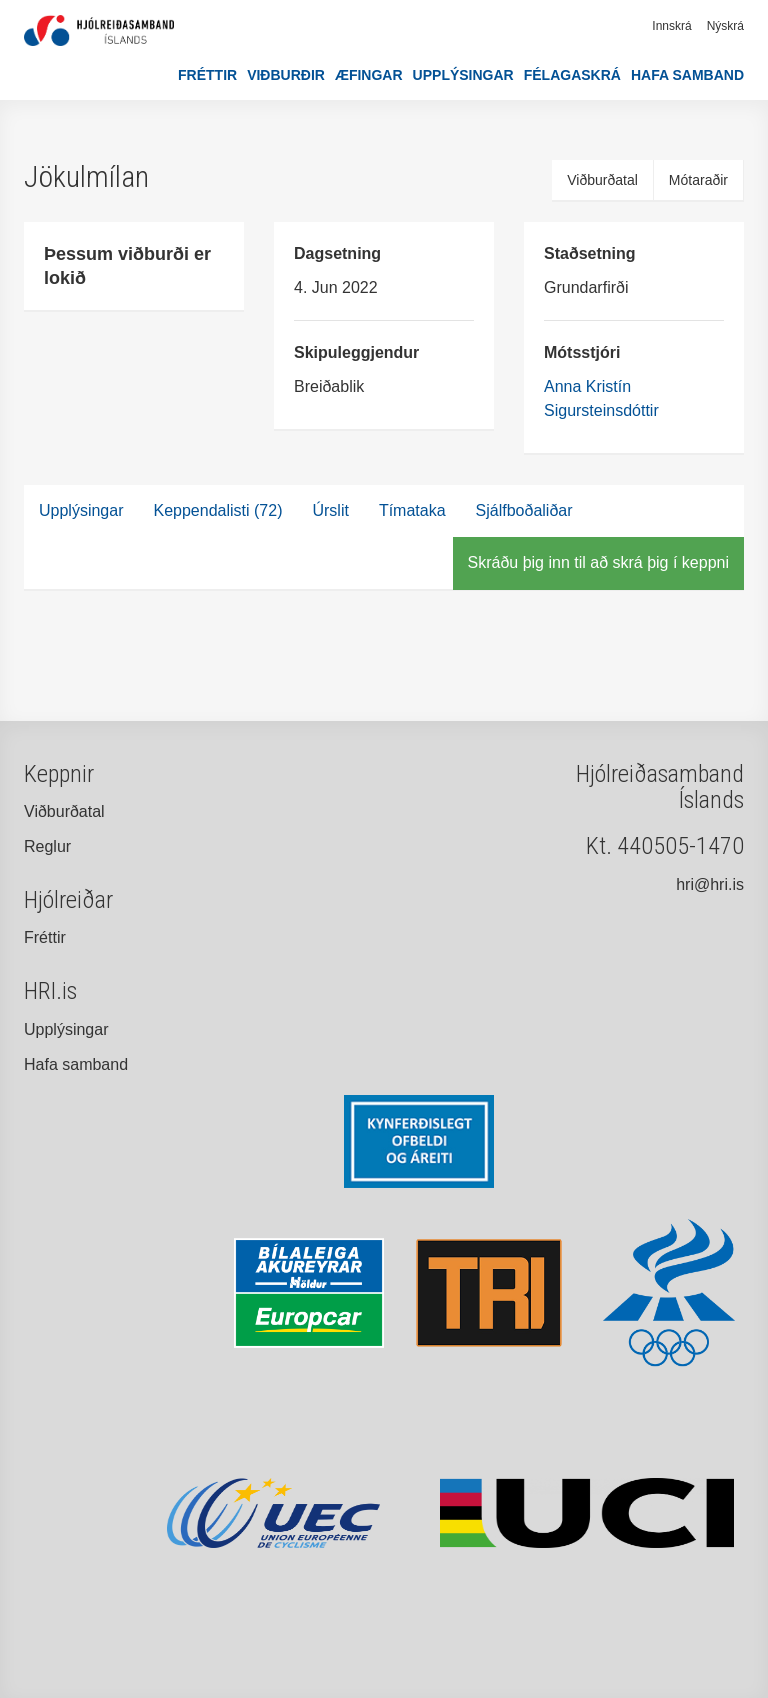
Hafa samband (687, 75)
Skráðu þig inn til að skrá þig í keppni (598, 562)
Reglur (47, 846)
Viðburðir (286, 75)
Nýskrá (725, 26)
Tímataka (412, 510)
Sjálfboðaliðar (524, 510)
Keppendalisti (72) (217, 510)
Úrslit (330, 510)
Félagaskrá (572, 75)
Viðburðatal (602, 180)
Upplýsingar (463, 75)
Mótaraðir (698, 180)
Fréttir (207, 75)
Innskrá (671, 26)
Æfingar (369, 75)
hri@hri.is (710, 884)
